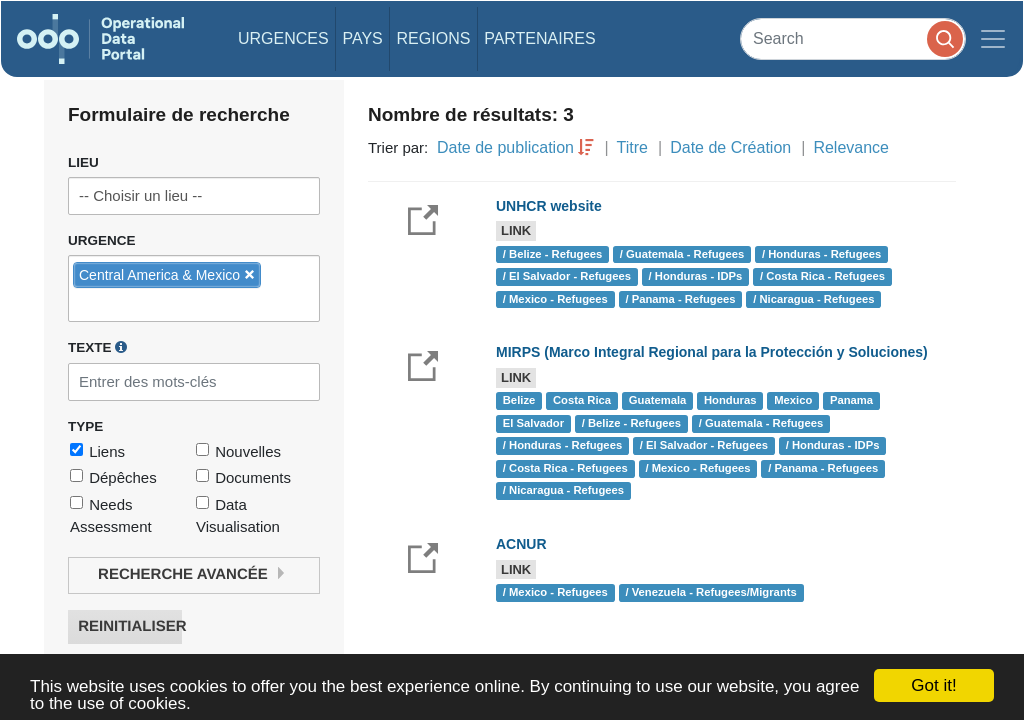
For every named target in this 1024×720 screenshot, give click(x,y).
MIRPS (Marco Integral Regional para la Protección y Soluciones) (712, 352)
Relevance (851, 147)
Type (85, 426)
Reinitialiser (130, 626)
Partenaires (539, 38)
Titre (632, 147)
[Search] (853, 38)
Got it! (933, 685)
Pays (362, 38)
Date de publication (505, 147)
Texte (97, 347)
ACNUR (521, 544)
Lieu (83, 162)
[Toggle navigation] (993, 39)
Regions (434, 38)
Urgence (102, 240)
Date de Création (730, 147)
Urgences (283, 38)
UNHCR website (549, 206)
